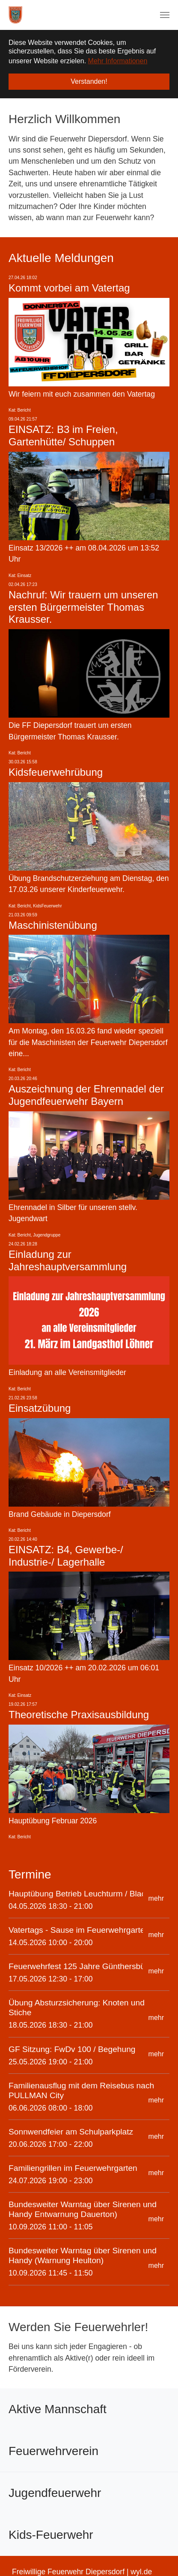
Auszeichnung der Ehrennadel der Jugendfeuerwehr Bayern (86, 1095)
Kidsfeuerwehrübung (56, 771)
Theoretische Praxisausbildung (79, 1714)
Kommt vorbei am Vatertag (69, 287)
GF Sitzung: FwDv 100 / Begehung (72, 2048)
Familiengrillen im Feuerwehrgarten (73, 2167)
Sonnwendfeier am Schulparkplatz (71, 2131)
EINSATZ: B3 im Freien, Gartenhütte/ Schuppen (63, 435)
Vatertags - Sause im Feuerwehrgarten (79, 1929)
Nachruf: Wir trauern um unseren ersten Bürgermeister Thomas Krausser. (83, 607)
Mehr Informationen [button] (118, 61)
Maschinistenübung (53, 924)
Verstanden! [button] (89, 81)
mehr (156, 1898)
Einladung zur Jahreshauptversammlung (68, 1260)
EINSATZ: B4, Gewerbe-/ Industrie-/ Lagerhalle (66, 1555)
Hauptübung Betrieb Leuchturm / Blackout (85, 1893)
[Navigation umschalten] (164, 15)
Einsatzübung (40, 1407)
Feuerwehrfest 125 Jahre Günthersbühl (80, 1965)
